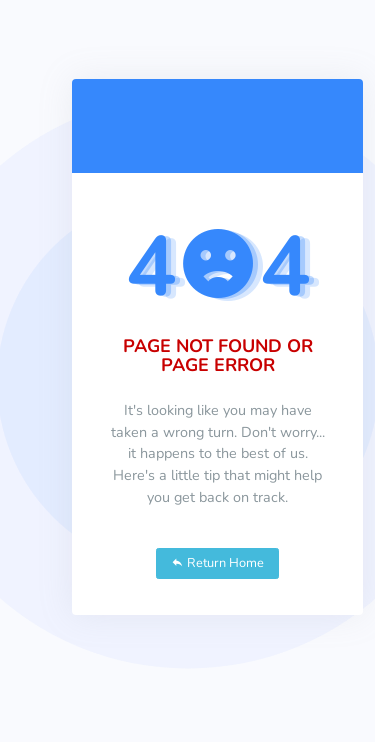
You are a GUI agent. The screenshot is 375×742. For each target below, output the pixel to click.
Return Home (217, 563)
